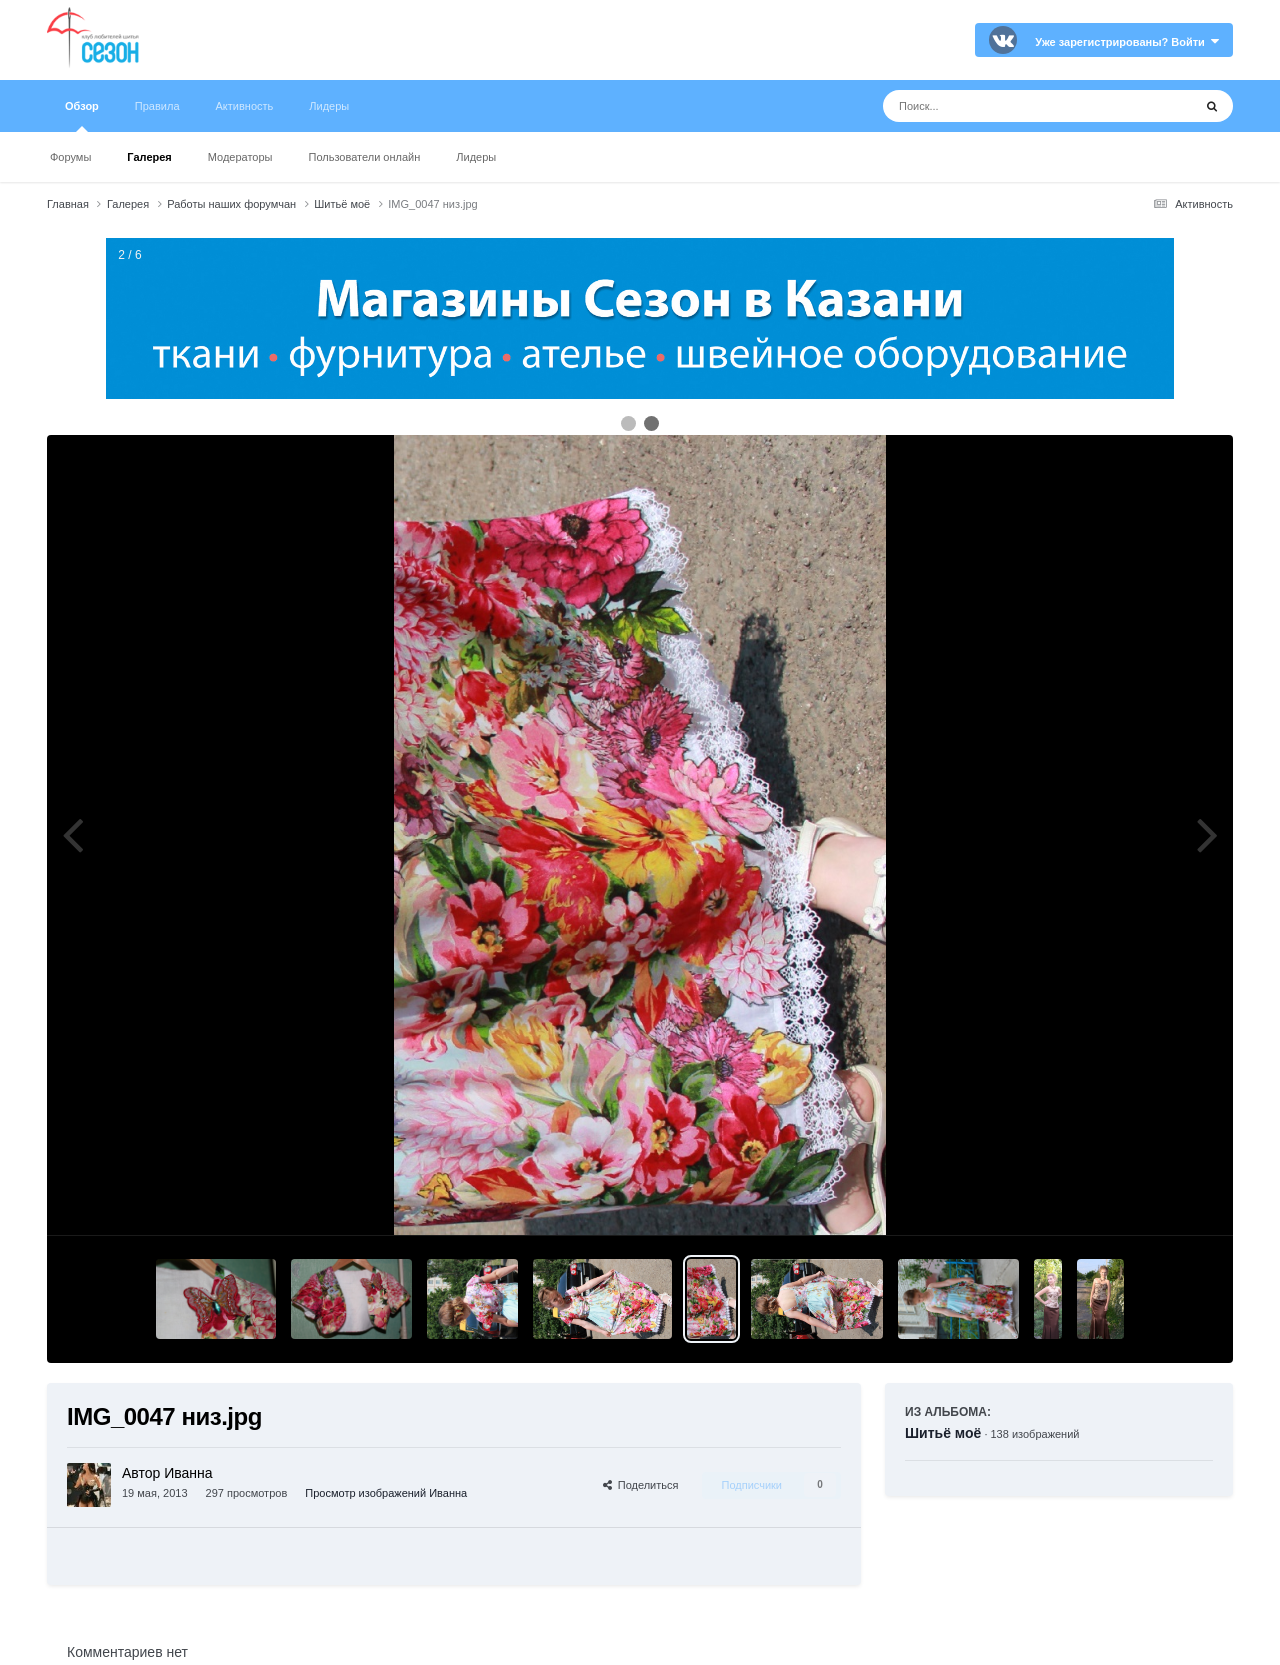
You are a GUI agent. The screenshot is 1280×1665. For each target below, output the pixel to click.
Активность (245, 106)
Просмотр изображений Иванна (386, 1493)
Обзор (82, 116)
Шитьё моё (943, 1433)
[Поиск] (1000, 106)
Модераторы (240, 157)
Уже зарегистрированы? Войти (1127, 42)
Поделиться (641, 1485)
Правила (157, 106)
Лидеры (476, 157)
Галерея (149, 157)
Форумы (70, 157)
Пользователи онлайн (365, 157)
